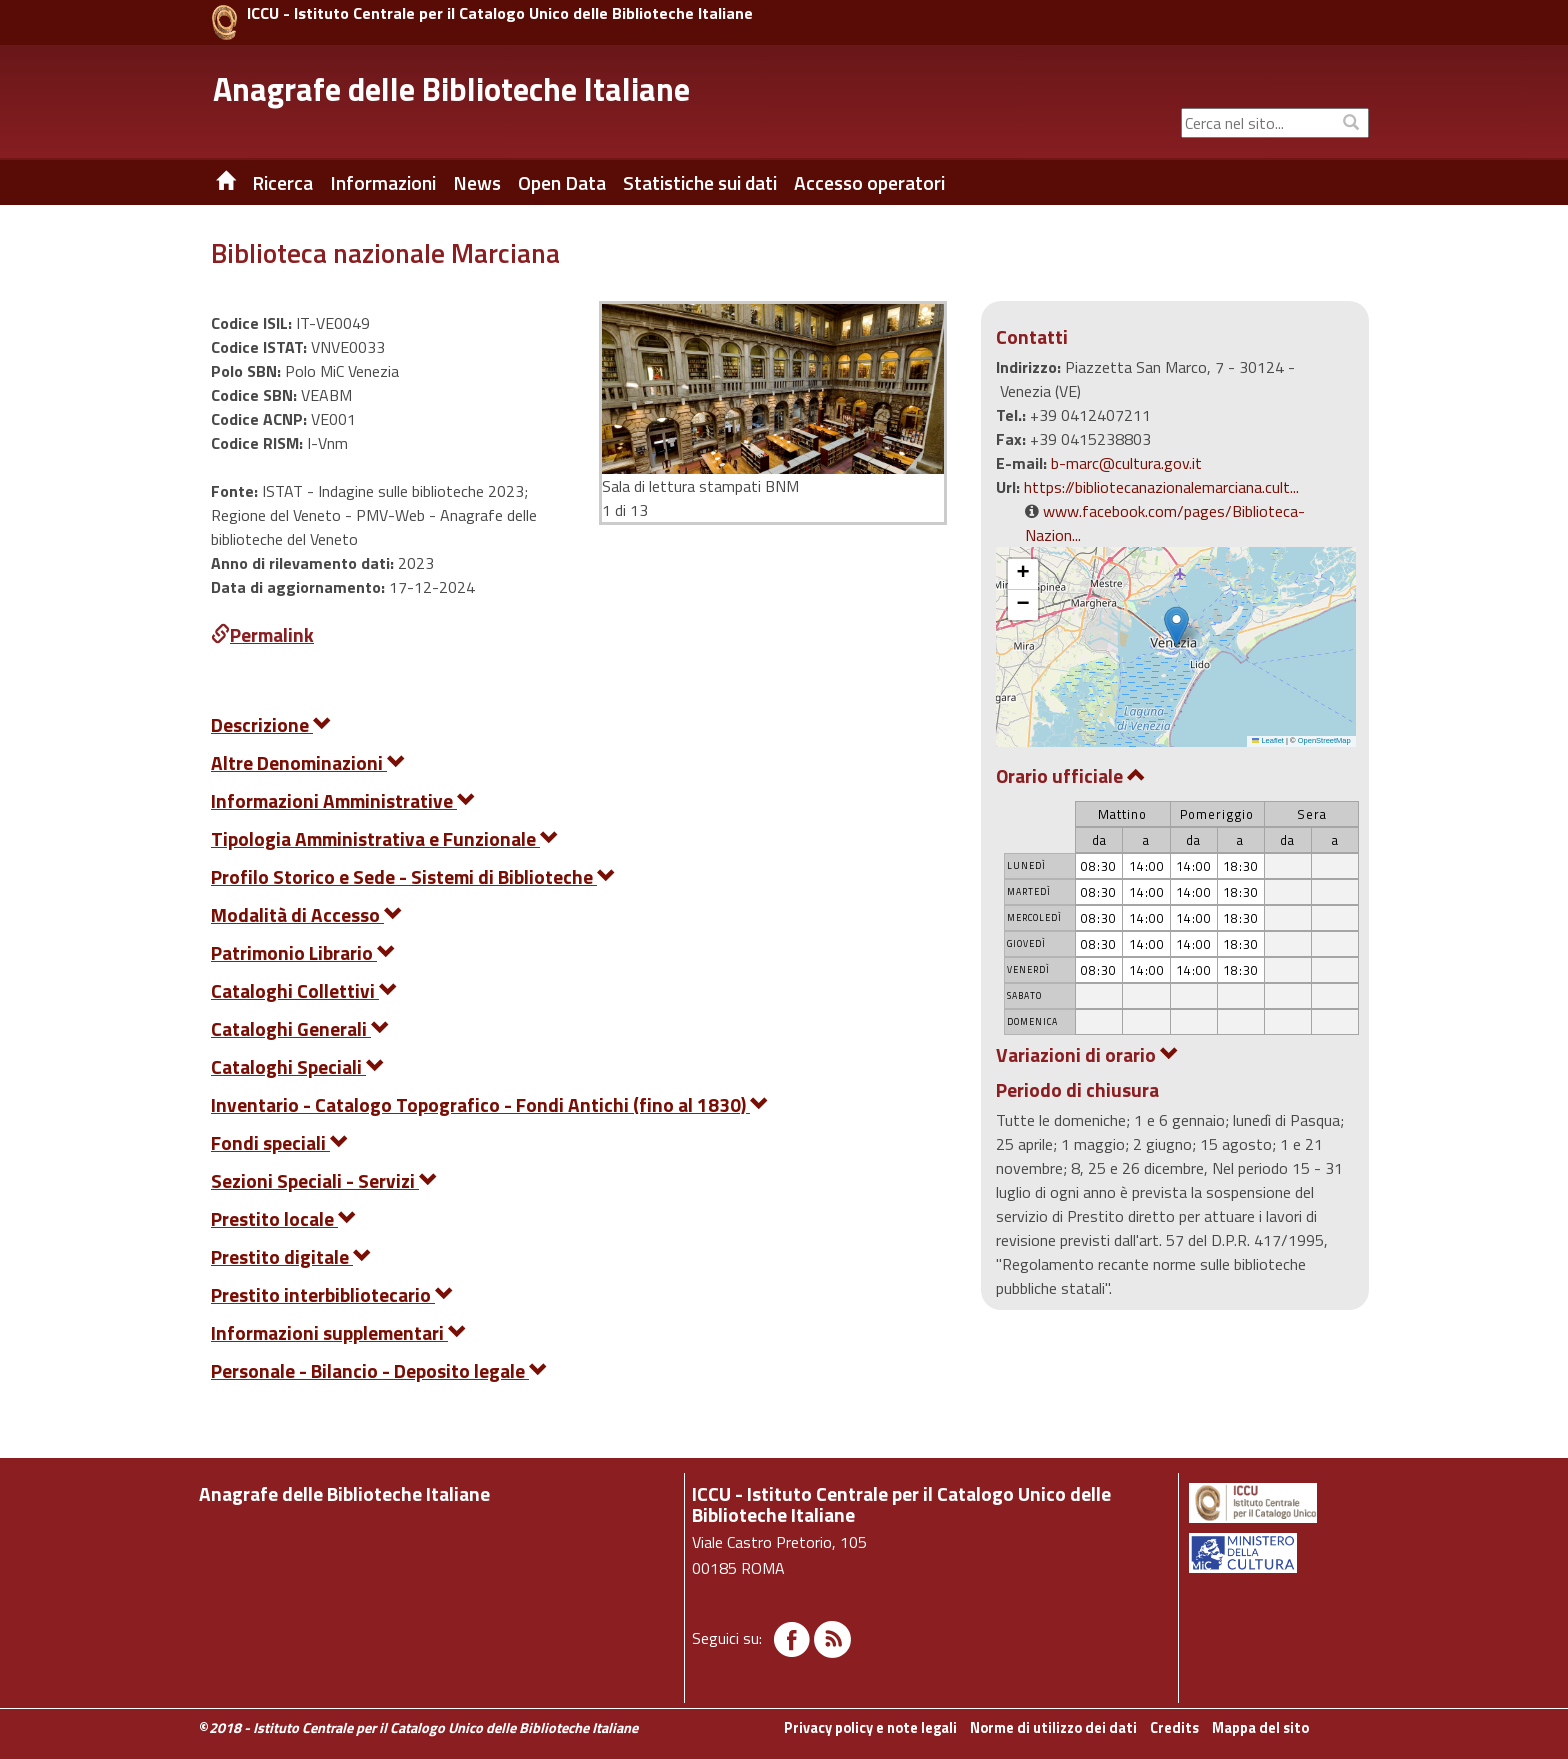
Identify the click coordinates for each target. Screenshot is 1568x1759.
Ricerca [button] (282, 183)
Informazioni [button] (383, 183)
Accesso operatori (869, 183)
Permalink (262, 634)
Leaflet (1268, 740)
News (477, 183)
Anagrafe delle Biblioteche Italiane (451, 89)
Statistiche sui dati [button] (700, 183)
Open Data (562, 183)
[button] (1176, 626)
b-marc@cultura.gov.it (1126, 463)
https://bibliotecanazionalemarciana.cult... (1161, 487)
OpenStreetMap (1324, 740)
